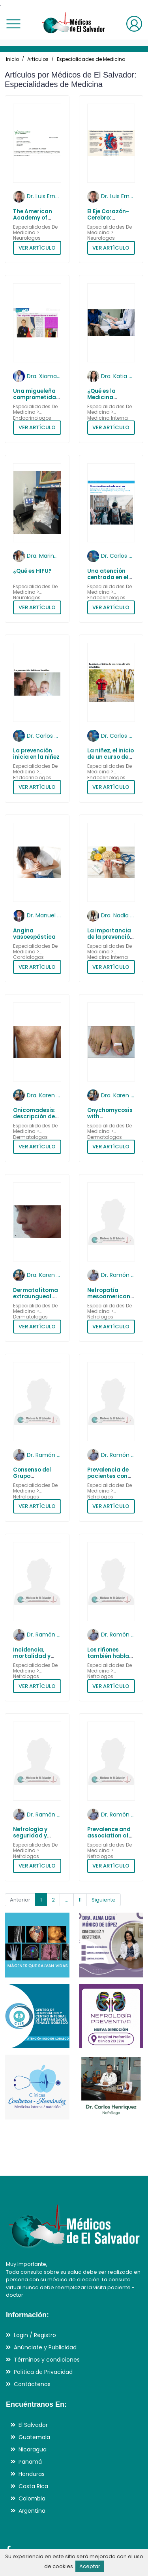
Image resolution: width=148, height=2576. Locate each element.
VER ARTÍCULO (37, 248)
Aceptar (89, 2566)
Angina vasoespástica (34, 934)
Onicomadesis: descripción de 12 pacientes (34, 1116)
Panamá (30, 2462)
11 (80, 1900)
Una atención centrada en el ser (107, 577)
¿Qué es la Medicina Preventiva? (103, 397)
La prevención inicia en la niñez (36, 754)
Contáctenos (32, 2384)
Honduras (32, 2474)
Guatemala (34, 2437)
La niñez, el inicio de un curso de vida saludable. (110, 757)
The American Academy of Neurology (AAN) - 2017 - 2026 (36, 221)
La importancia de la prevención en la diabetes (110, 937)
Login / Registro (35, 2335)
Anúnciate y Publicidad (45, 2347)
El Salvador (33, 2425)
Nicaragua (33, 2449)
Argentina (32, 2511)
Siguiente (104, 1900)
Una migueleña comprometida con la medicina (35, 397)
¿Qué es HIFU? (32, 571)
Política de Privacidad (43, 2372)
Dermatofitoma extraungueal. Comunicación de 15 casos (35, 1299)
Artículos (38, 59)
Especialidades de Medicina (91, 59)
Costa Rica (33, 2486)
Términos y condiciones (47, 2360)
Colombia (32, 2498)
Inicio (12, 59)
